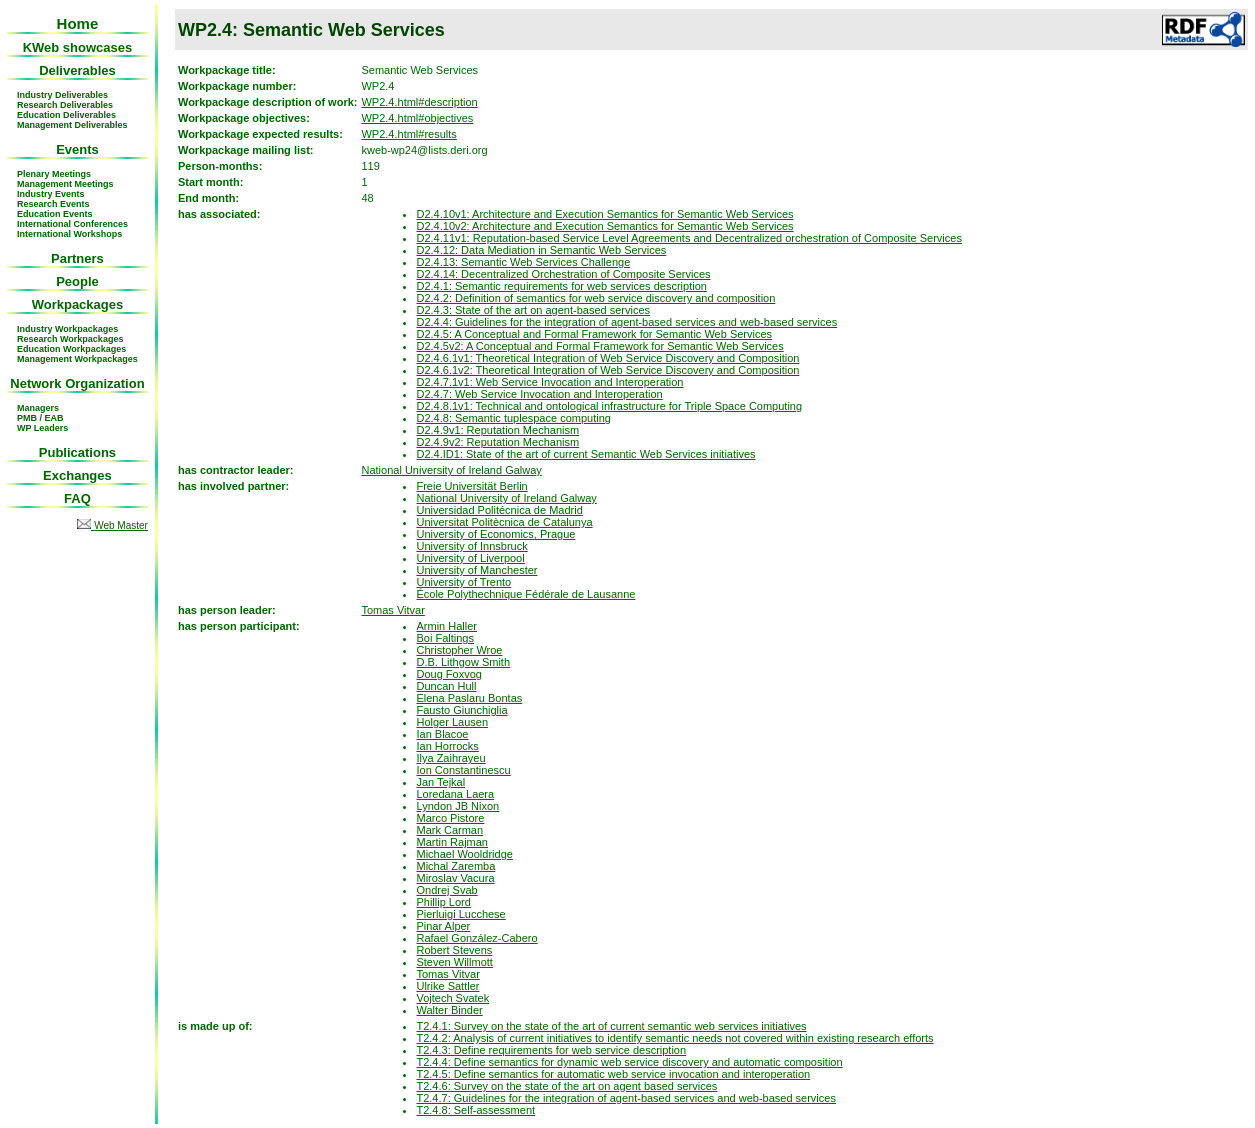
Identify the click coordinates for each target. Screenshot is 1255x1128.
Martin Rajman (452, 842)
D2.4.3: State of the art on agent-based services (533, 310)
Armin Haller (446, 626)
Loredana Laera (455, 794)
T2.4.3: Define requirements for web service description (551, 1050)
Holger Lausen (452, 722)
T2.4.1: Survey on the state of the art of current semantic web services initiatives (611, 1026)
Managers (38, 408)
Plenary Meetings (54, 174)
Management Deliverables (72, 125)
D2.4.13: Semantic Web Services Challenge (523, 262)
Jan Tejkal (440, 782)
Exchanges (77, 475)
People (77, 281)
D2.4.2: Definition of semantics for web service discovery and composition (595, 298)
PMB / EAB (40, 418)
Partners (77, 258)
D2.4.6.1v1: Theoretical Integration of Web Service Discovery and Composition (607, 358)
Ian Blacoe (442, 734)
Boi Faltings (444, 638)
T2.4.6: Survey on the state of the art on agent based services (566, 1086)
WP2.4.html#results (408, 134)
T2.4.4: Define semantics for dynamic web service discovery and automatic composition (629, 1062)
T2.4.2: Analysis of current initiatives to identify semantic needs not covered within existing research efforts (674, 1038)
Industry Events (51, 194)
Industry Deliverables (62, 95)
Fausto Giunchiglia (461, 710)
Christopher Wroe (459, 650)
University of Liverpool (470, 558)
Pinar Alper (443, 926)
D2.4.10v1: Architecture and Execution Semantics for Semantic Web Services (604, 214)
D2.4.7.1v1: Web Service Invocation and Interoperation (549, 382)
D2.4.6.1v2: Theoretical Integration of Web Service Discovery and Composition (607, 370)
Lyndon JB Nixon (457, 806)
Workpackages (78, 304)
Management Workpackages (77, 359)
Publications (77, 452)
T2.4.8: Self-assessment (475, 1110)
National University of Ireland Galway (451, 470)
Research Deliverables (65, 105)
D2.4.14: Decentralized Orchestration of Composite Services (563, 274)
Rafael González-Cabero (476, 938)
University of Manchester (476, 570)
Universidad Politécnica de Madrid (499, 510)
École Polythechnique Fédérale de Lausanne (525, 594)
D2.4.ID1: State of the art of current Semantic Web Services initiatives (585, 454)
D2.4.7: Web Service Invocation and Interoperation (539, 394)
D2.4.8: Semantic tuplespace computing (513, 418)
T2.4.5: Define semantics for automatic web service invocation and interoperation (613, 1074)
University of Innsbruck (471, 546)
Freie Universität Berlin (471, 486)
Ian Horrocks (447, 746)
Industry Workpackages (67, 329)
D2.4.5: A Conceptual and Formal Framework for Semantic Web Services (594, 334)
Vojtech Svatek (452, 998)
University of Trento (463, 582)
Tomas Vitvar (392, 610)
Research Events (53, 204)
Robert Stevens (454, 950)
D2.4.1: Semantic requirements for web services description (561, 286)
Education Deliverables (66, 115)
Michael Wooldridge (464, 854)
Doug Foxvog (448, 674)
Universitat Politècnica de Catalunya (504, 522)
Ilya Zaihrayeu (450, 758)
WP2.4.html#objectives (417, 118)
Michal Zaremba (455, 866)
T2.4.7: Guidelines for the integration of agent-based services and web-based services (625, 1098)
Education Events (55, 214)
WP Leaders (42, 428)
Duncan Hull (446, 686)
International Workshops (69, 234)
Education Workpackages (71, 349)
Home (78, 23)
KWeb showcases (78, 47)
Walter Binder (449, 1010)
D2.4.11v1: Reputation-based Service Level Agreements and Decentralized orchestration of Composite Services (688, 238)
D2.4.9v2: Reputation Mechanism (497, 442)
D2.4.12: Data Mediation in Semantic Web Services (541, 250)
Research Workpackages (70, 339)
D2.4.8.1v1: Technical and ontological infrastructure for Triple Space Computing (609, 406)
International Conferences (72, 224)
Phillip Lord (443, 902)
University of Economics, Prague (495, 534)
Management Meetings (65, 184)
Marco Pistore (450, 818)
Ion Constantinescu (463, 770)
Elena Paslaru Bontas (469, 698)
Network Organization (77, 383)
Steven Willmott (454, 962)
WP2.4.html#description (419, 102)
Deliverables (77, 70)
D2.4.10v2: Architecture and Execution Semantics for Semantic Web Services (604, 226)
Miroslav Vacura (455, 878)
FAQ (77, 498)
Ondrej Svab (446, 890)
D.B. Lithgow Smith (463, 662)
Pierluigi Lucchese (460, 914)
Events (77, 149)
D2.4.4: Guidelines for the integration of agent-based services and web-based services (626, 322)
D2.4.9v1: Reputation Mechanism (497, 430)
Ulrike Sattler (447, 986)
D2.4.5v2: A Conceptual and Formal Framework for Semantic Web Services (599, 346)
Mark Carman (449, 830)
